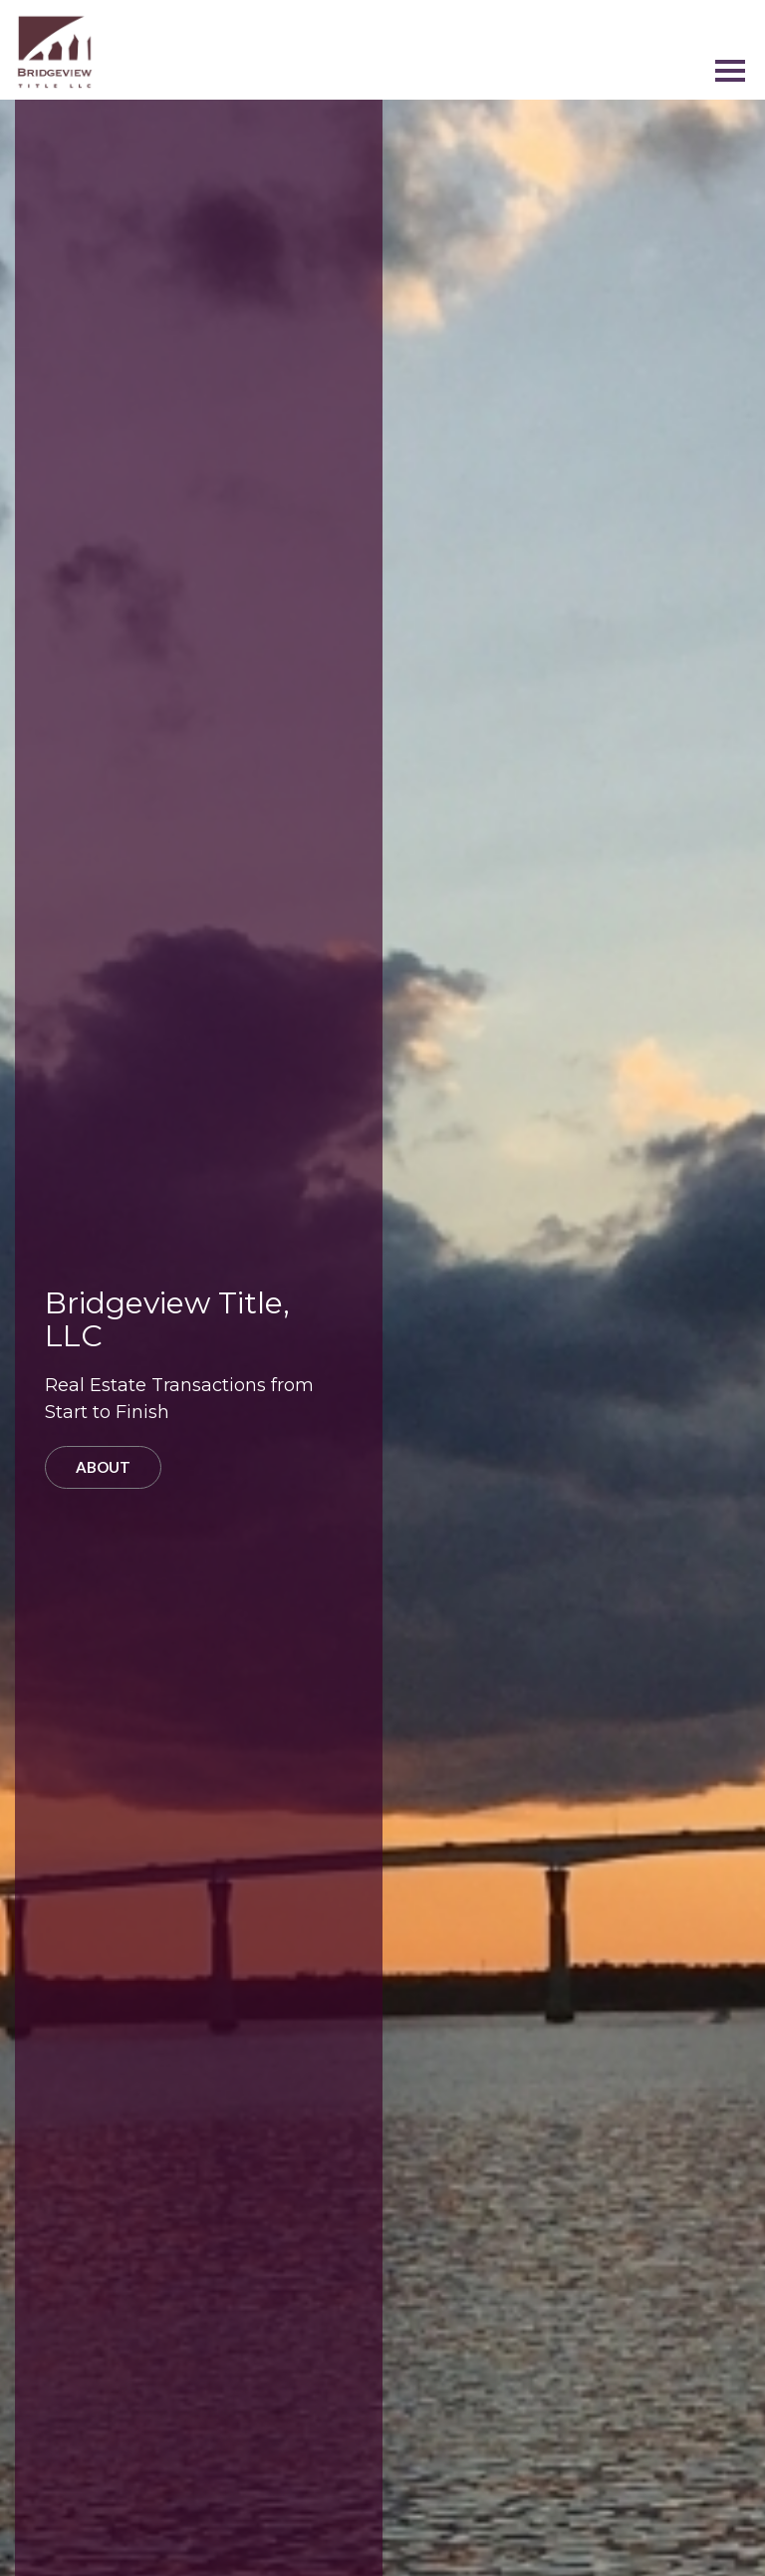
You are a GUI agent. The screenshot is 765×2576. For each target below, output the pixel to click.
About (103, 1467)
